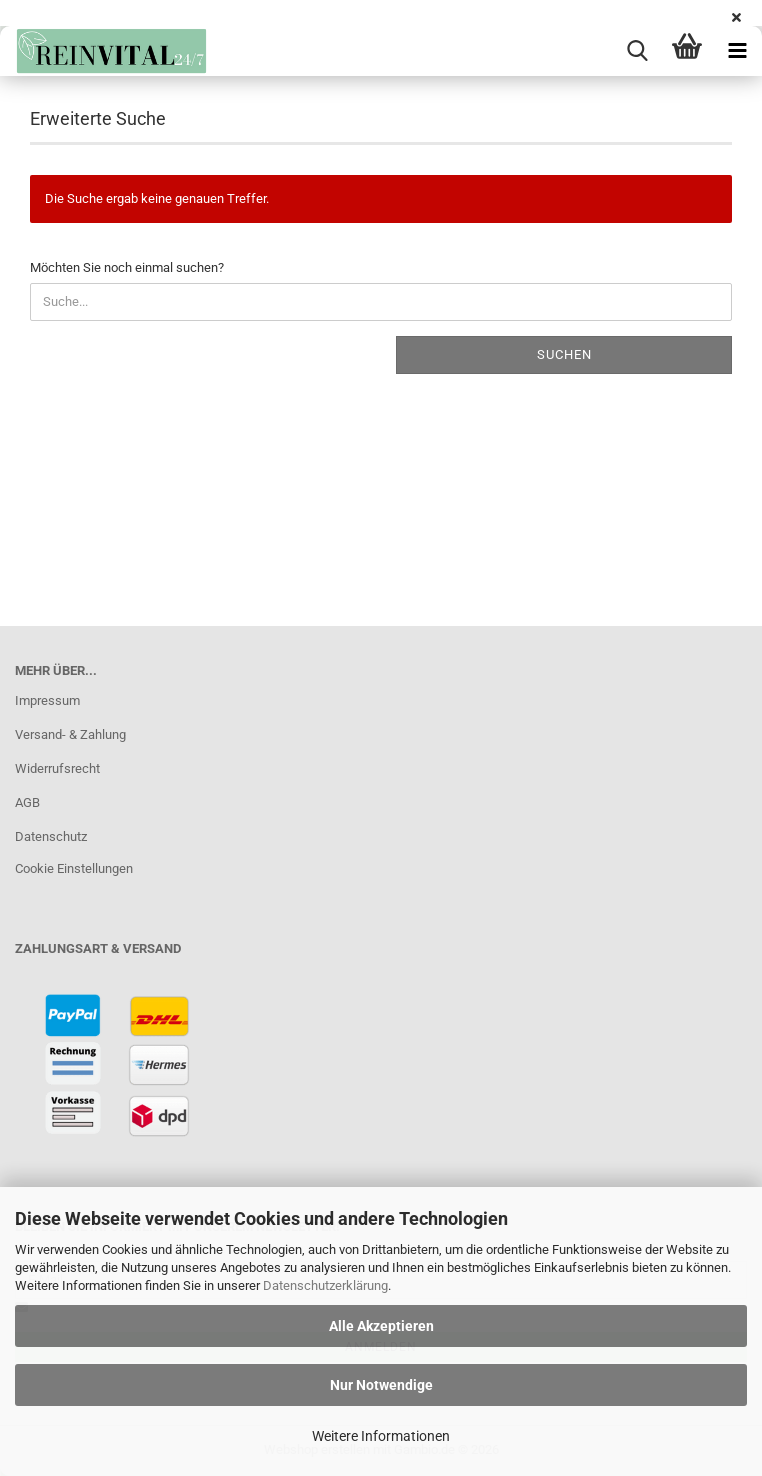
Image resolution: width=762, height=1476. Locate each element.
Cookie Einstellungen (74, 868)
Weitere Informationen (381, 1436)
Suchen (564, 354)
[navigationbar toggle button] (737, 51)
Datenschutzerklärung (325, 1285)
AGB (27, 802)
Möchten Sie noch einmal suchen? (127, 267)
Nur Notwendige (381, 1385)
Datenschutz (51, 836)
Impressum (47, 700)
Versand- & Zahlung (70, 734)
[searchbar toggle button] (637, 51)
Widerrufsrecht (57, 768)
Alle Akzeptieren (381, 1326)
